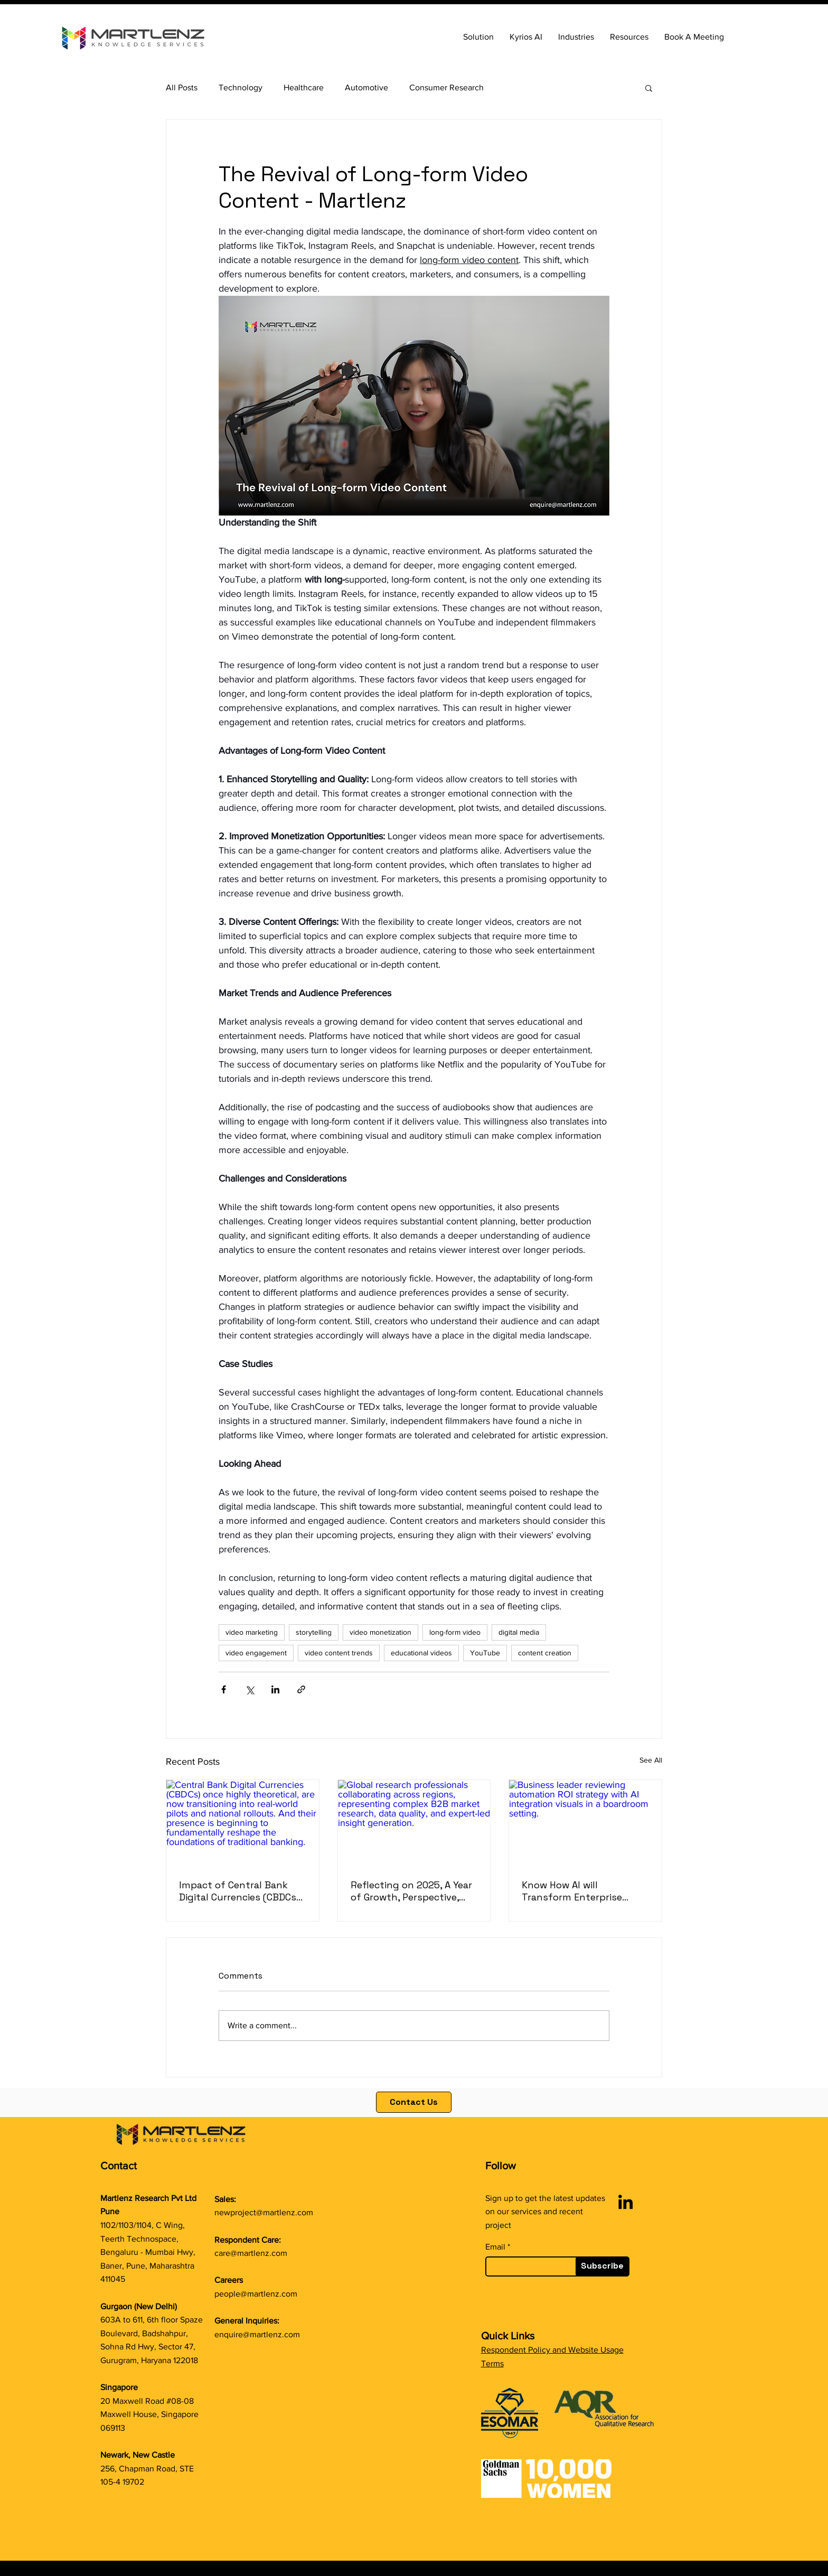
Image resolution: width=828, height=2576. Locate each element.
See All (650, 1760)
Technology (240, 87)
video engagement (256, 1652)
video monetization (380, 1632)
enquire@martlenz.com (257, 2334)
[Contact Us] (413, 2102)
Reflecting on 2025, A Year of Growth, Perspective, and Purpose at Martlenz (411, 1891)
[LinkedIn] (625, 2201)
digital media (518, 1632)
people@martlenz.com (255, 2293)
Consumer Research (446, 87)
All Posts (181, 87)
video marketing (251, 1632)
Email (495, 2247)
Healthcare (304, 87)
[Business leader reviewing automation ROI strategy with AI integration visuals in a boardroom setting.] (585, 1823)
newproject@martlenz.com (263, 2212)
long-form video (455, 1632)
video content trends (339, 1652)
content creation (544, 1652)
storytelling (314, 1632)
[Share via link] (301, 1689)
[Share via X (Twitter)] (249, 1689)
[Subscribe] (602, 2266)
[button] (629, 37)
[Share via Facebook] (224, 1689)
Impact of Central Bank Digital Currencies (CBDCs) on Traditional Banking (239, 1891)
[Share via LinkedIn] (275, 1689)
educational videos (421, 1652)
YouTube (485, 1652)
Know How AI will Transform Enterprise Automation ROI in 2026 (576, 1891)
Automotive (366, 87)
